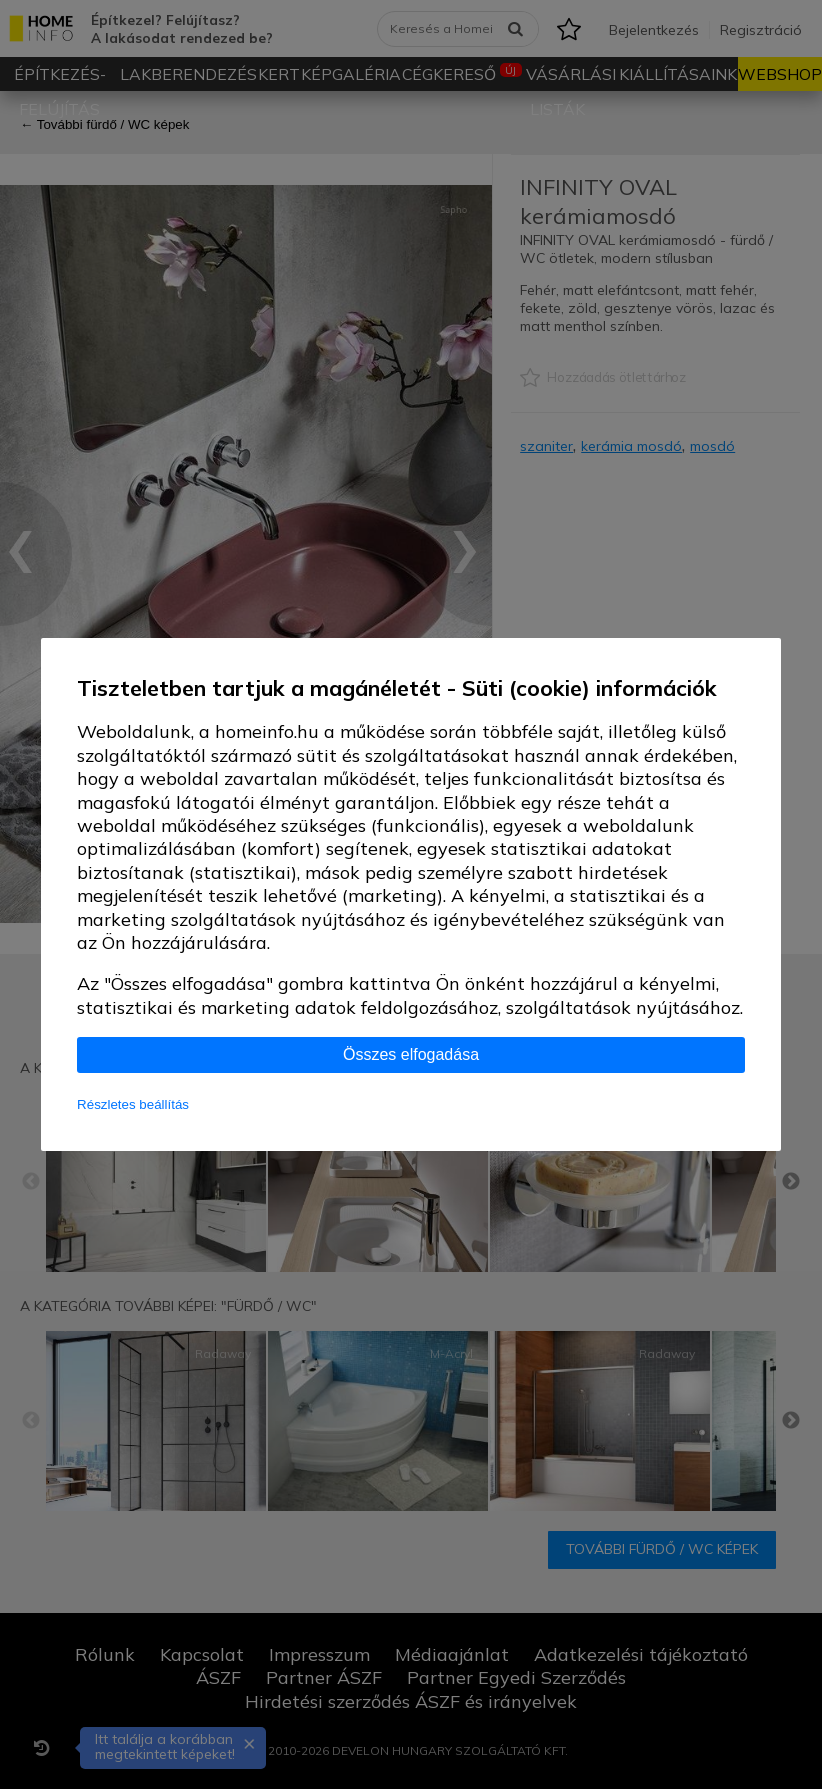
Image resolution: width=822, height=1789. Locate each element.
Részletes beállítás (133, 1104)
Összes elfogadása (411, 1054)
